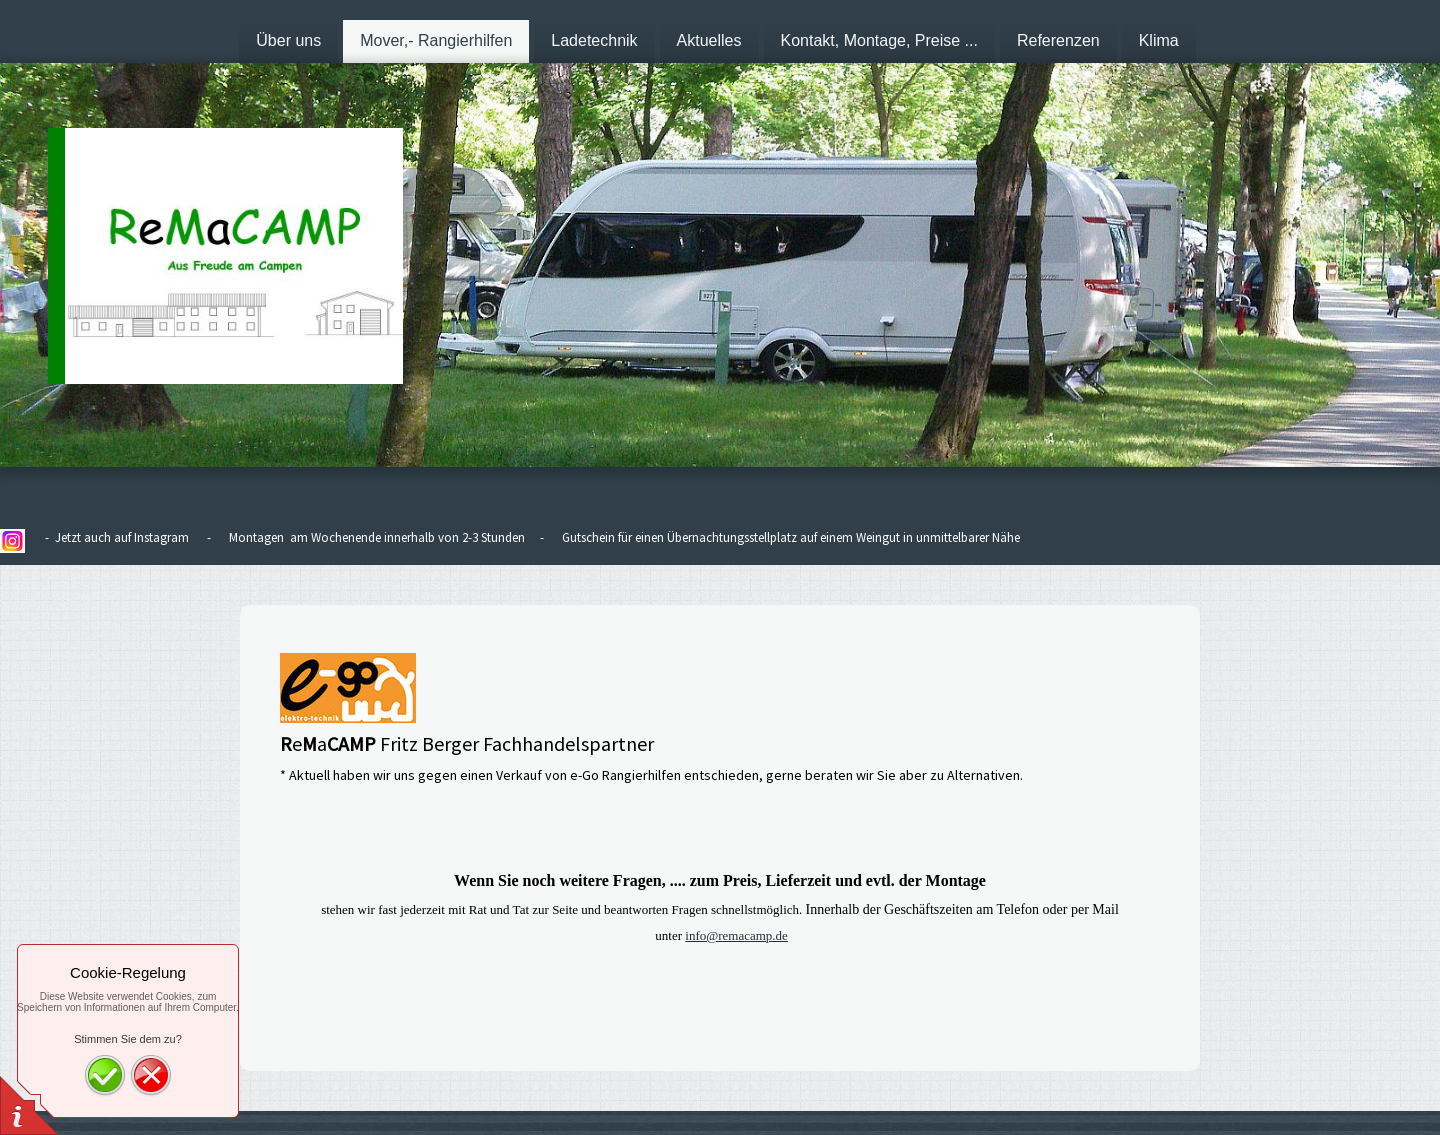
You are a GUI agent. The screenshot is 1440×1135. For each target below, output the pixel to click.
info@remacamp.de (736, 935)
